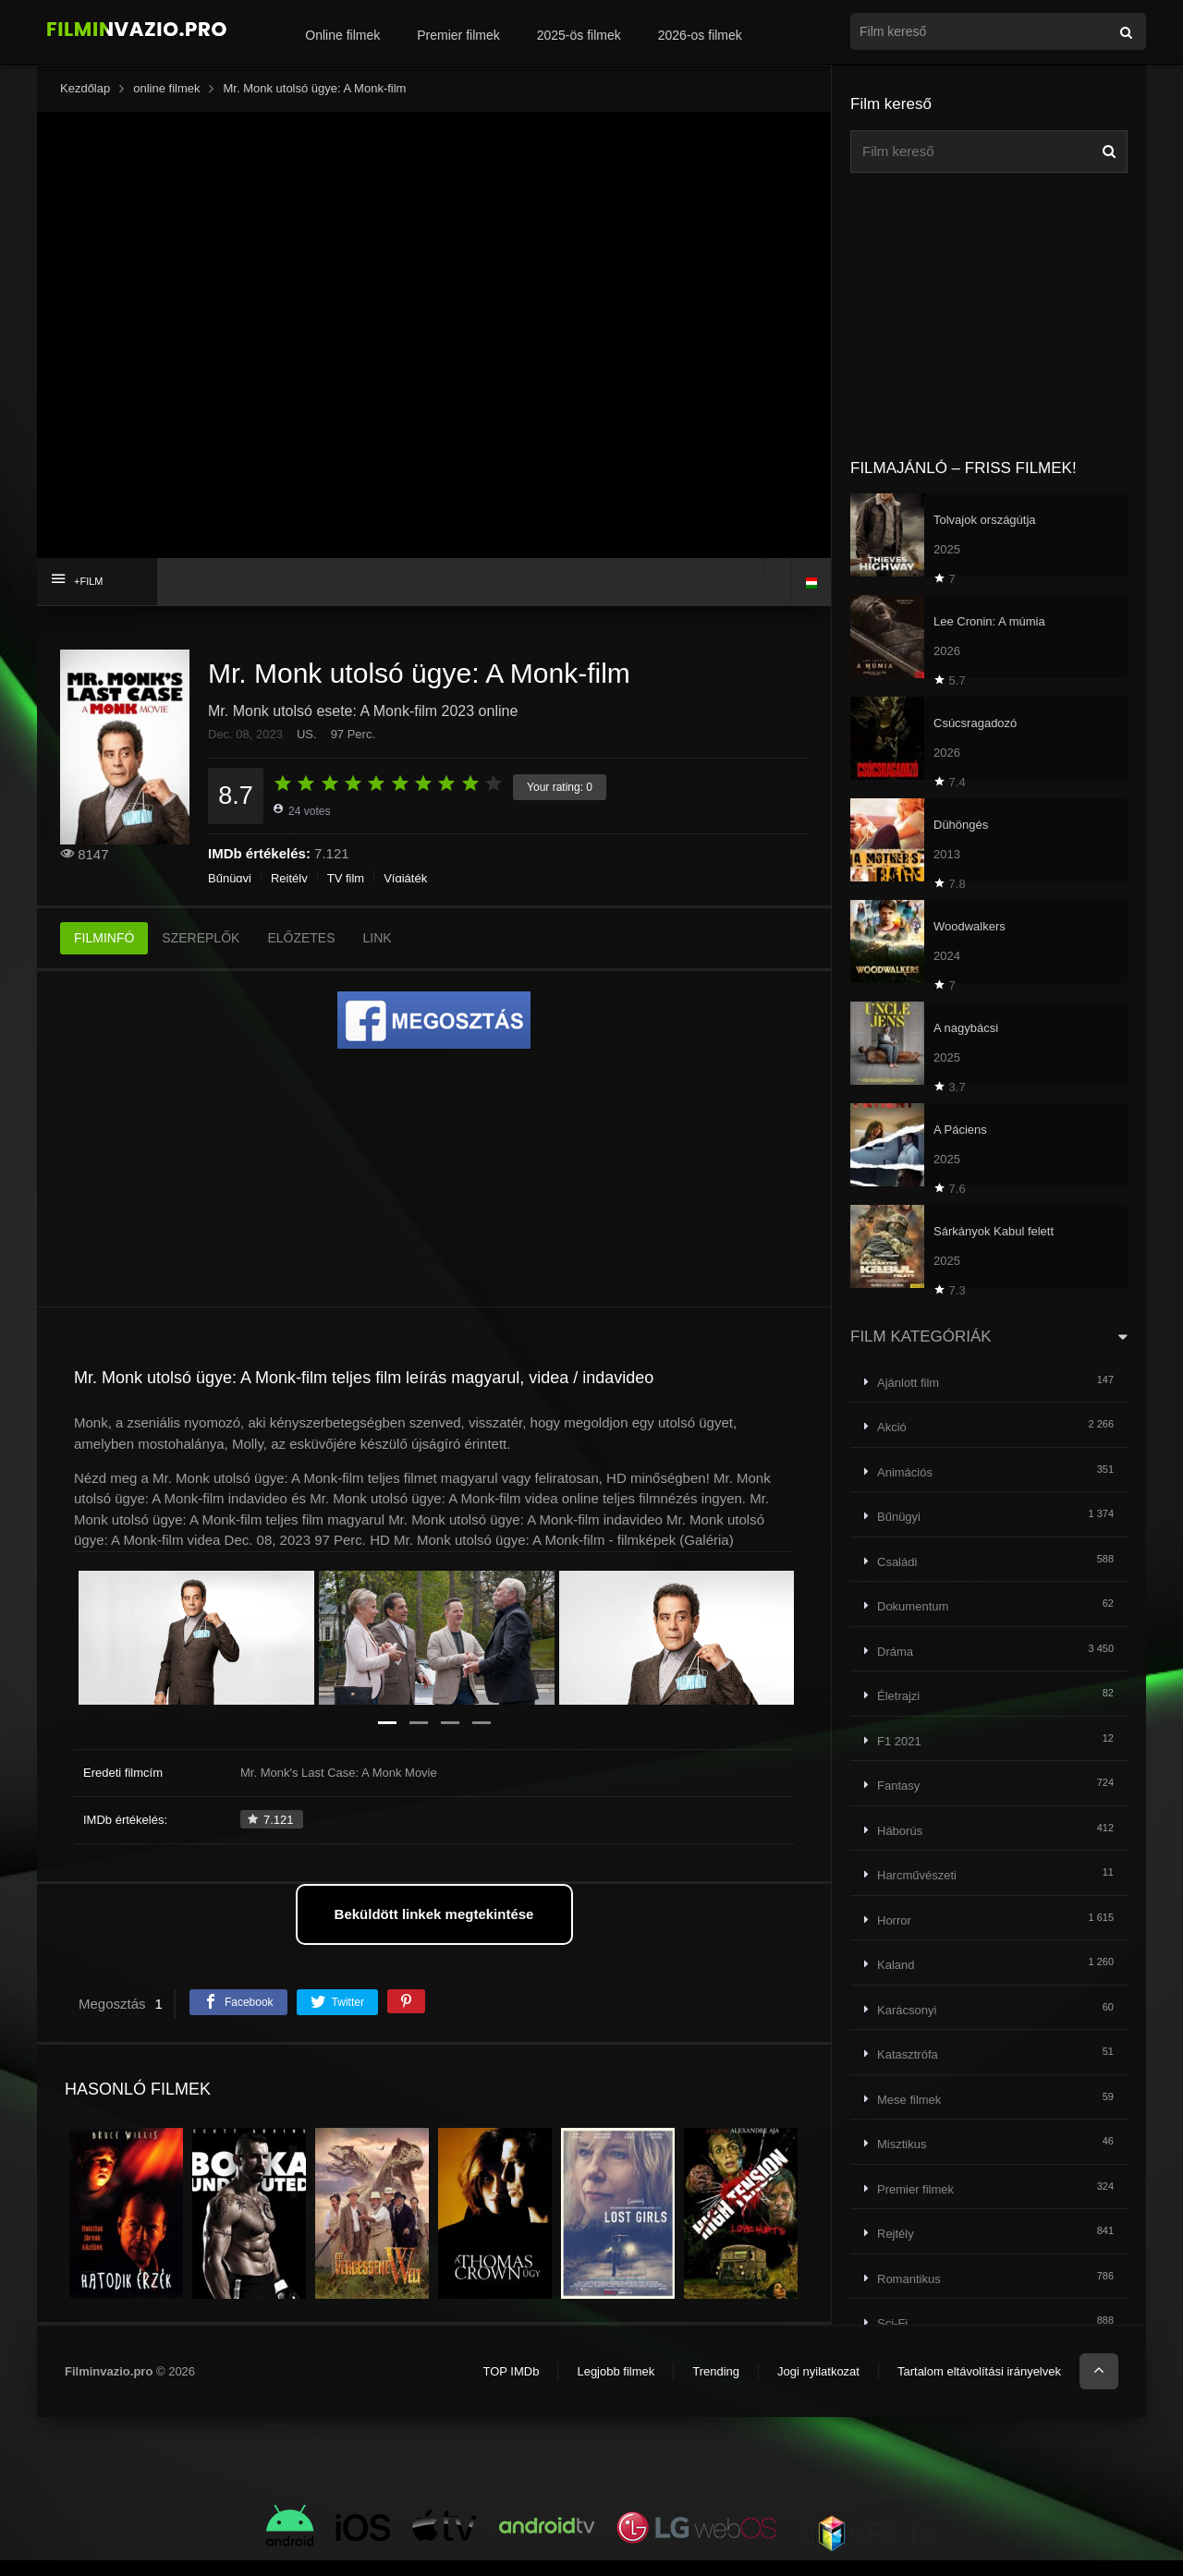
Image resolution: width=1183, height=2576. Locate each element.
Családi (897, 1562)
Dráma (895, 1652)
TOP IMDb (510, 2371)
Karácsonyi (906, 2010)
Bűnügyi (229, 878)
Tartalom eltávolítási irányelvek (979, 2371)
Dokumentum (912, 1606)
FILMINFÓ (104, 937)
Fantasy (898, 1785)
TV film (345, 878)
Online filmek (342, 35)
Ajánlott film (908, 1383)
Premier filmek (458, 35)
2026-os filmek (700, 35)
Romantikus (909, 2279)
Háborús (899, 1831)
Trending (715, 2371)
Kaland (895, 1965)
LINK (377, 937)
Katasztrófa (907, 2054)
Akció (892, 1427)
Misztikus (901, 2144)
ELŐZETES (301, 937)
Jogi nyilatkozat (818, 2371)
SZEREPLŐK (200, 937)
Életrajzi (898, 1696)
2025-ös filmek (579, 35)
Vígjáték (405, 878)
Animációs (905, 1472)
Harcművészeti (917, 1875)
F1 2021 (899, 1741)
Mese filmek (909, 2100)
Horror (894, 1920)
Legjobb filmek (615, 2371)
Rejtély (289, 878)
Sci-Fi (892, 2323)
